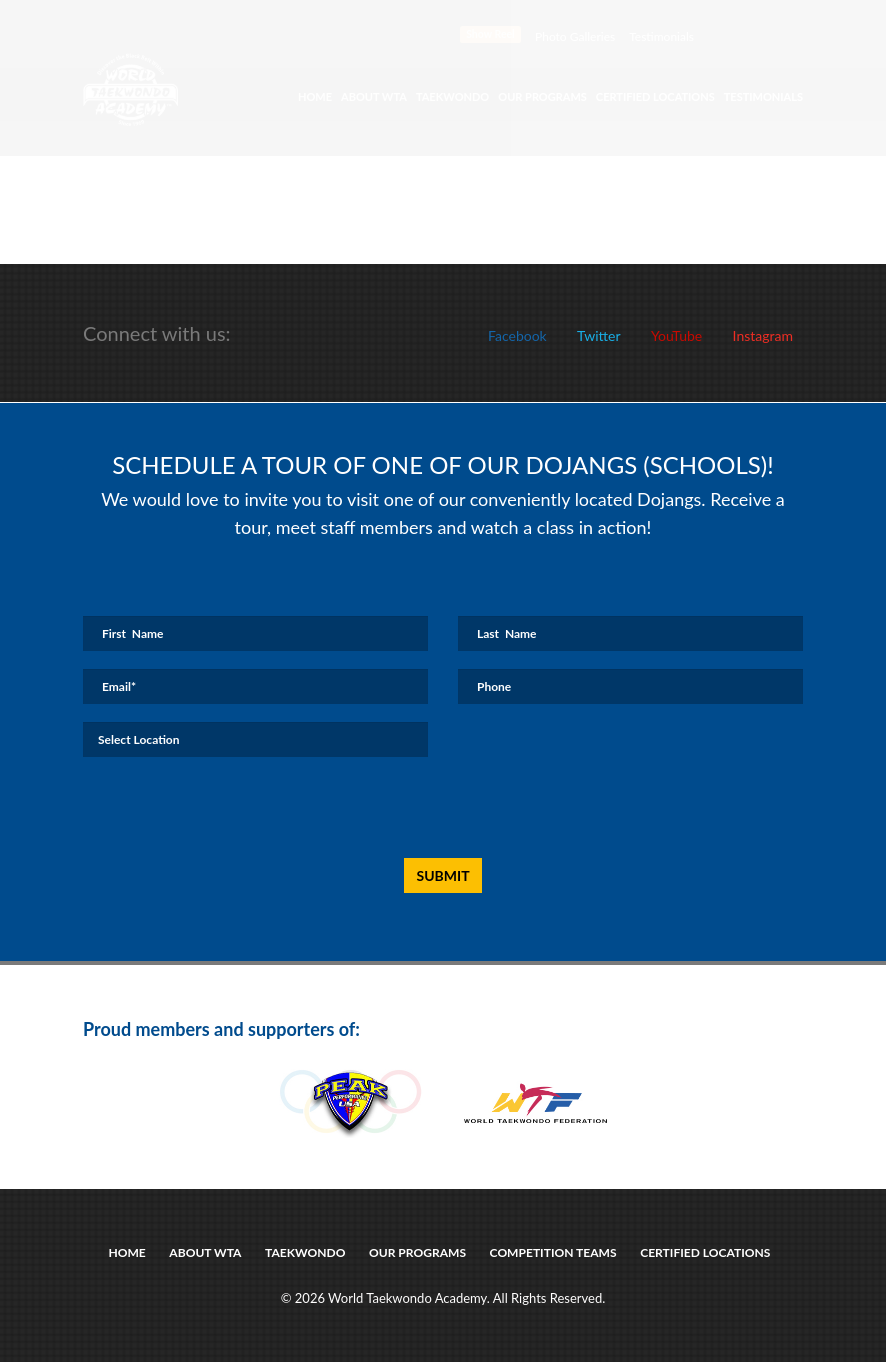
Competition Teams (553, 1252)
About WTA (374, 96)
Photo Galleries (575, 36)
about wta (206, 1252)
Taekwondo (452, 96)
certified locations (705, 1252)
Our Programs (542, 96)
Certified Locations (655, 96)
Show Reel (490, 34)
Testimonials (661, 36)
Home (315, 96)
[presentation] (421, 808)
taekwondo (306, 1252)
